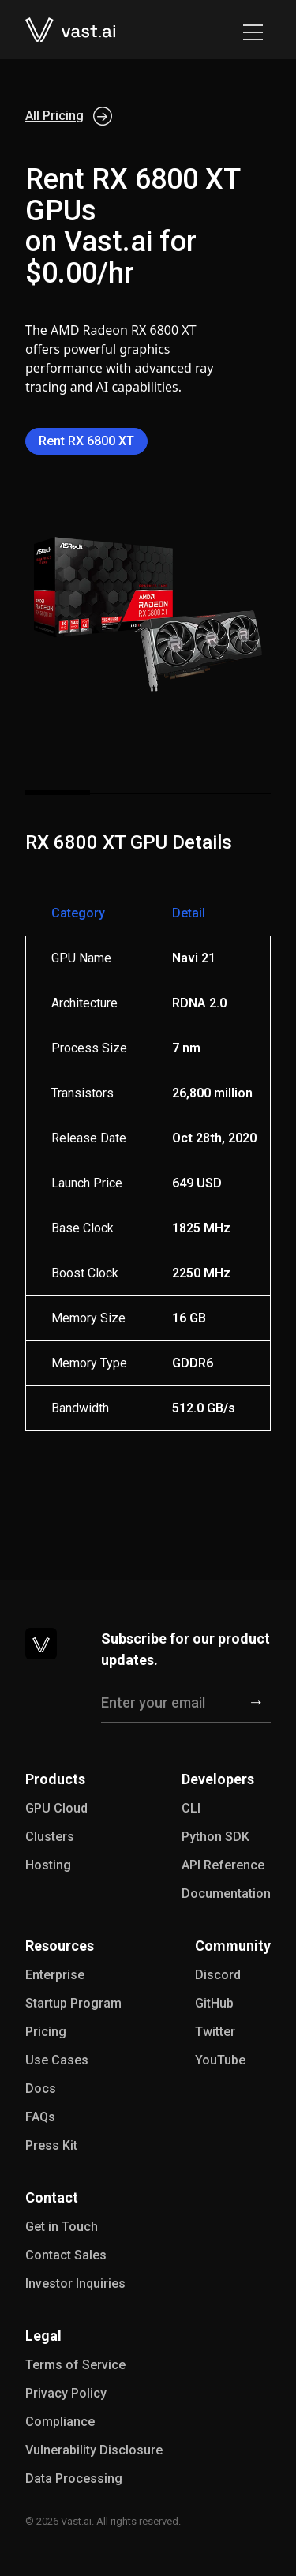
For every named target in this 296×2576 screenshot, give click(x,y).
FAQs (40, 2116)
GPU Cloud (56, 1808)
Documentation (226, 1893)
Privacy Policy (66, 2393)
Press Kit (51, 2145)
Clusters (49, 1836)
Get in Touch (61, 2226)
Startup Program (73, 2003)
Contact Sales (66, 2255)
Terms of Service (75, 2364)
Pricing (45, 2031)
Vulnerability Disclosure (94, 2450)
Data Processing (73, 2478)
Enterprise (54, 1974)
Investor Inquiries (75, 2283)
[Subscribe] (256, 1703)
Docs (40, 2088)
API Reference (223, 1865)
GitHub (214, 2003)
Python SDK (215, 1836)
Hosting (48, 1865)
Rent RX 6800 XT (86, 440)
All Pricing (68, 116)
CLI (191, 1808)
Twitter (215, 2031)
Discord (218, 1974)
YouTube (220, 2060)
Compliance (60, 2421)
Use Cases (56, 2060)
